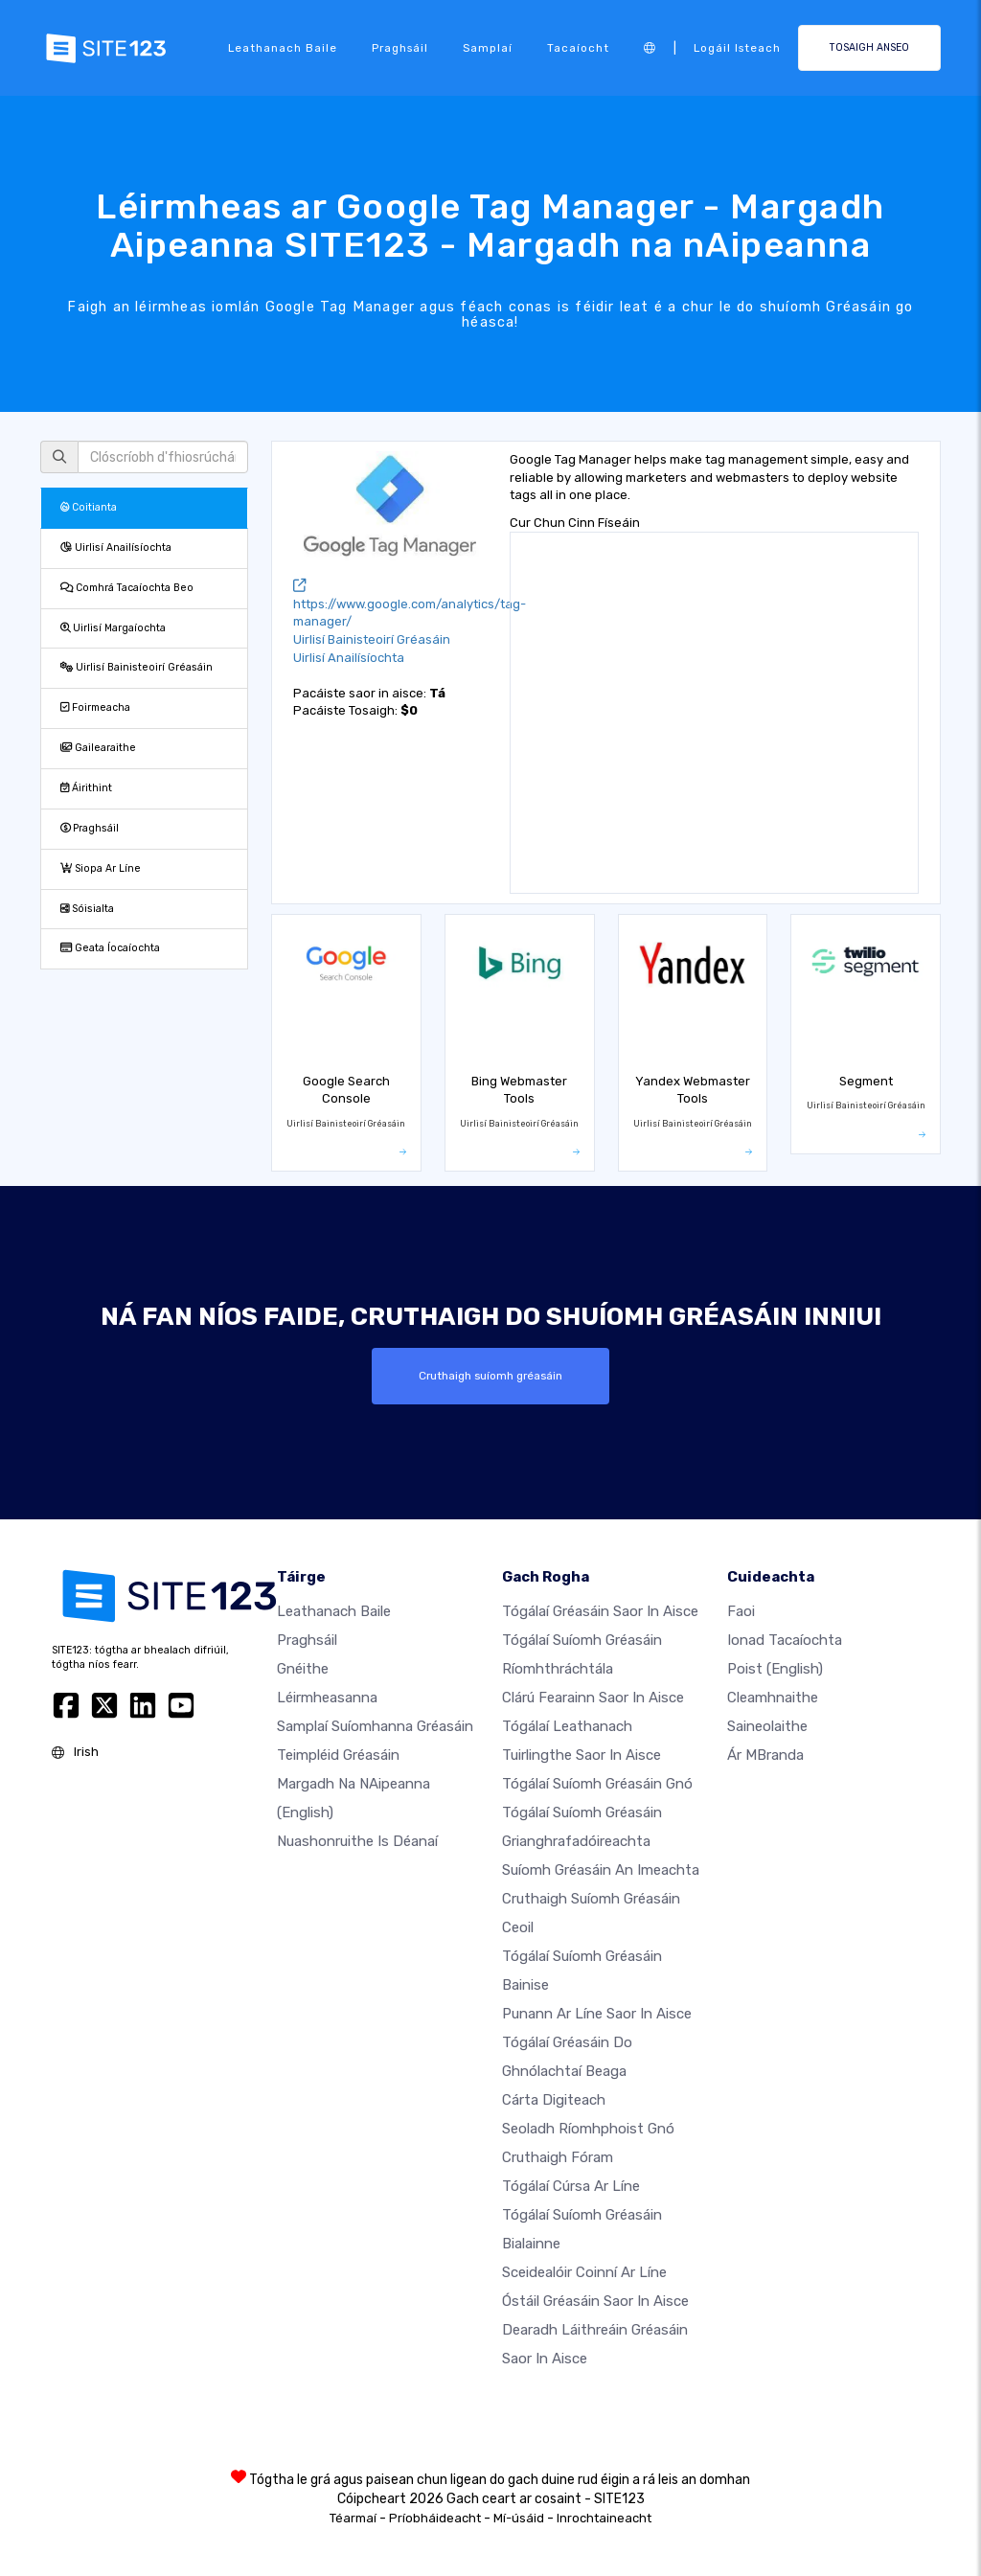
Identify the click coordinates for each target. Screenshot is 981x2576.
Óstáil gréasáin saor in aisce (595, 2301)
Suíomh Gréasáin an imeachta (600, 1870)
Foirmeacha (95, 707)
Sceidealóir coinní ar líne (584, 2272)
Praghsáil (400, 48)
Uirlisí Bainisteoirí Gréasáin (136, 667)
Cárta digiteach (553, 2100)
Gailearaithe (98, 747)
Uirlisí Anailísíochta (115, 547)
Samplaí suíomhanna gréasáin (375, 1726)
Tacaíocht (578, 48)
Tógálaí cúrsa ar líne (571, 2186)
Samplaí (488, 48)
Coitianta (88, 507)
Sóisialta (87, 908)
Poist (775, 1668)
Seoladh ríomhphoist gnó (588, 2128)
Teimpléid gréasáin (338, 1755)
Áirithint (86, 788)
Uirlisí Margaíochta (113, 628)
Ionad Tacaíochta (784, 1640)
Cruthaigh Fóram (557, 2157)
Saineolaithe (767, 1726)
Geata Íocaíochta (110, 948)
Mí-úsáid (518, 2518)
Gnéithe (303, 1668)
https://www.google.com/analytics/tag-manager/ (409, 604)
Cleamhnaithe (772, 1697)
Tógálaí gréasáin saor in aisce (600, 1611)
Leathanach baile (282, 48)
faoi (741, 1611)
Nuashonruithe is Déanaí (357, 1841)
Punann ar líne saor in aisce (597, 2013)
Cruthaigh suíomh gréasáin (490, 1375)
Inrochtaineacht (604, 2518)
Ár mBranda (765, 1755)
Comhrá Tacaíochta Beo (127, 587)
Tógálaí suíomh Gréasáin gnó (597, 1783)
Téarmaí (353, 2518)
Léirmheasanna (327, 1697)
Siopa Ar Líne (100, 868)
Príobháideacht (435, 2518)
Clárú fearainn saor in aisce (593, 1697)
